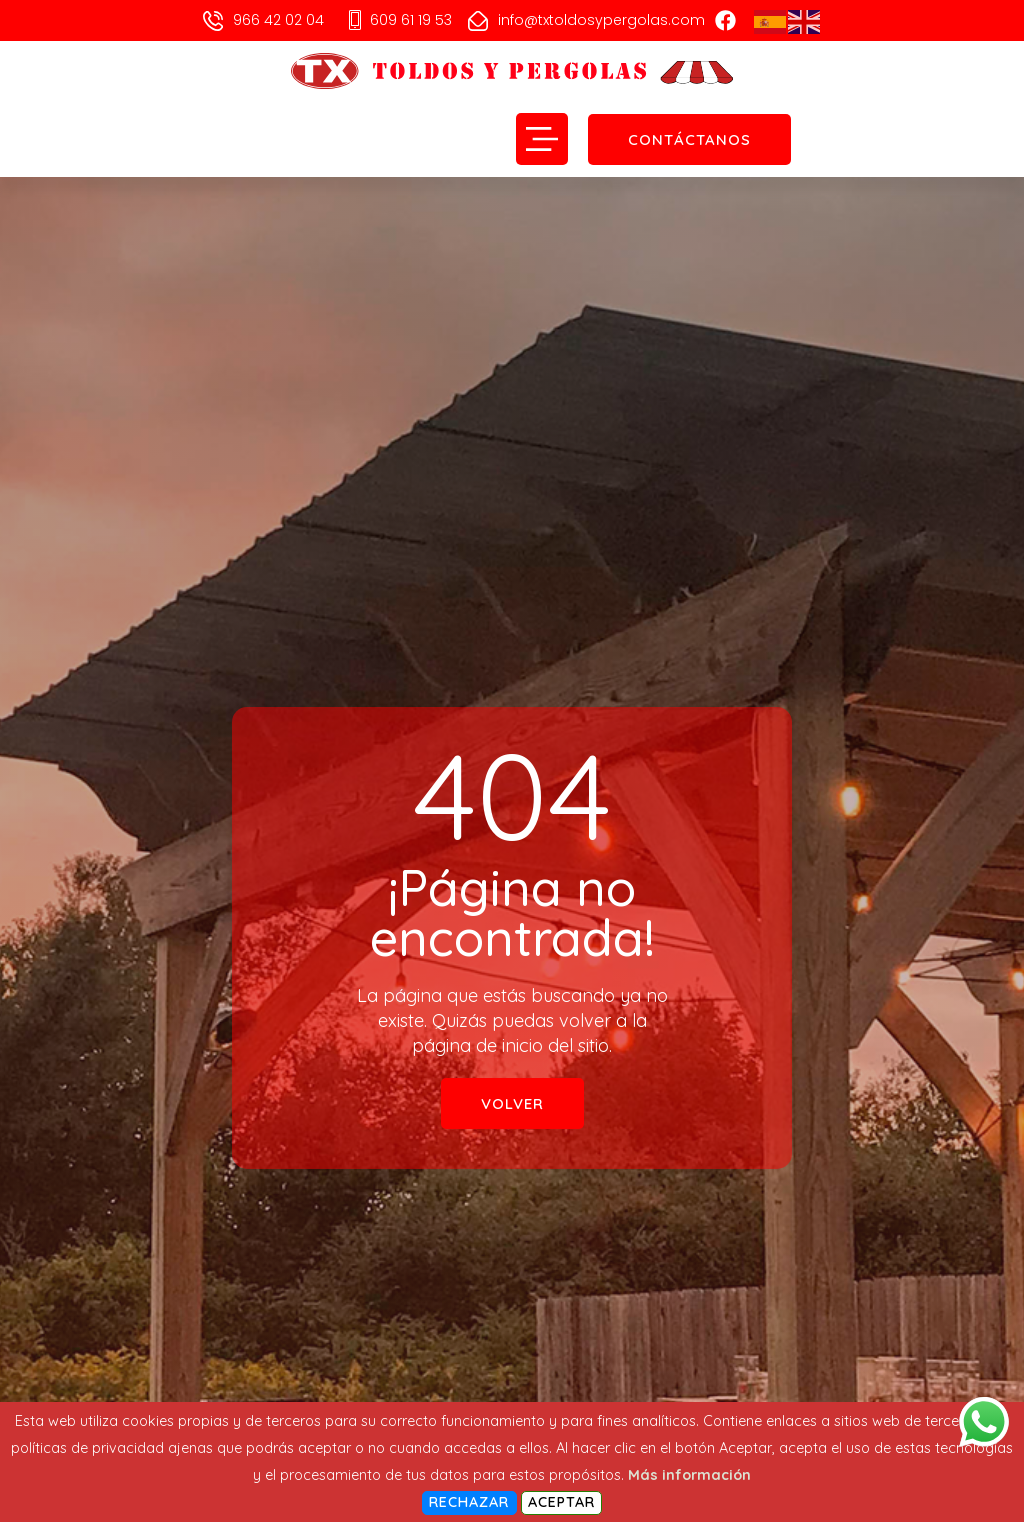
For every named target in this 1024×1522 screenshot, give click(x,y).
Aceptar (562, 1502)
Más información (689, 1475)
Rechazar (469, 1502)
